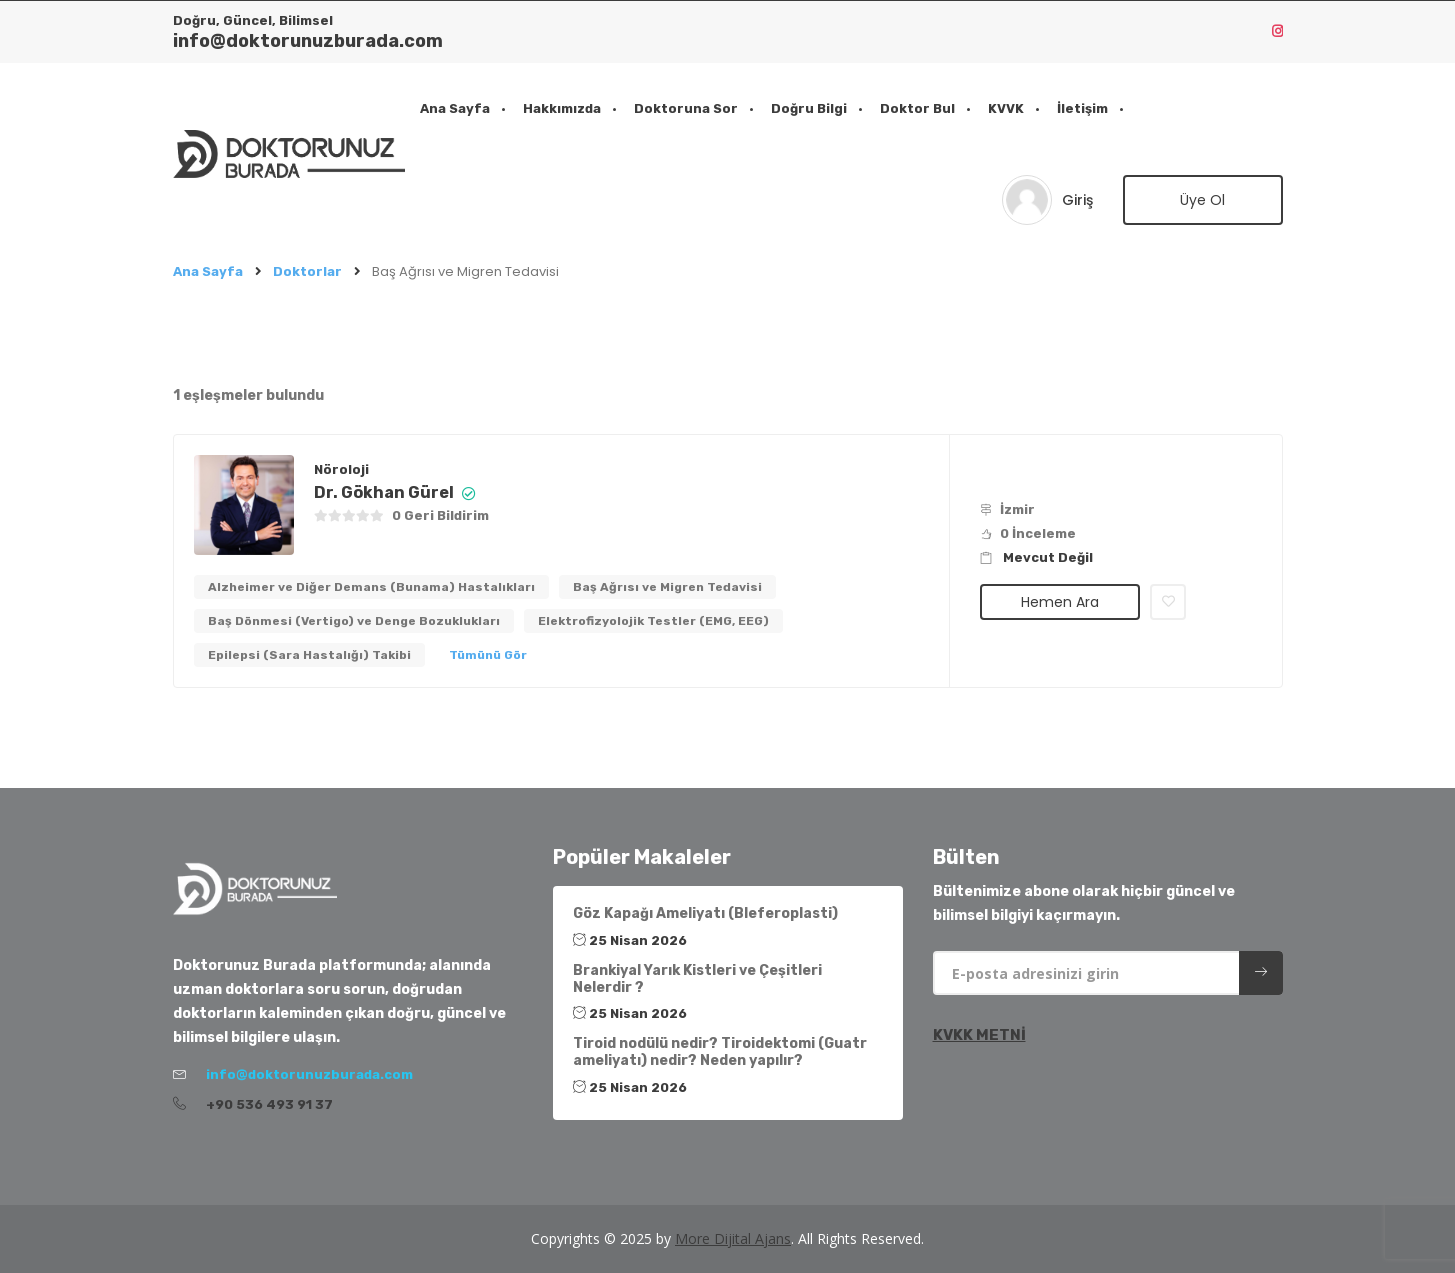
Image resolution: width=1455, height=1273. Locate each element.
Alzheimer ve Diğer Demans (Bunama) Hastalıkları (371, 587)
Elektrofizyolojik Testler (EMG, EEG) (653, 621)
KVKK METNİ (979, 1035)
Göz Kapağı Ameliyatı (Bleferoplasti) (705, 913)
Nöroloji (341, 469)
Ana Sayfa (455, 108)
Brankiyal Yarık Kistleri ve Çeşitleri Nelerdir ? (697, 979)
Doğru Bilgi (809, 108)
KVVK (1006, 108)
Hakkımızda (562, 108)
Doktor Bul (917, 108)
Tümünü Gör (488, 655)
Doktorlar (307, 271)
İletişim (1082, 108)
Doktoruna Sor (686, 108)
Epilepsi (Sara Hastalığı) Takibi (309, 655)
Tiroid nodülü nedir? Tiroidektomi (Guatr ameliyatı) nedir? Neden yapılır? (720, 1052)
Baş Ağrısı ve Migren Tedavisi (667, 587)
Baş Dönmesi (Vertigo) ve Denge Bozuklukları (354, 621)
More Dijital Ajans (733, 1238)
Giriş (1077, 200)
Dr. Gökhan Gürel (384, 492)
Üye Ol (1202, 200)
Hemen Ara (1060, 602)
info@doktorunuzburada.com (308, 41)
